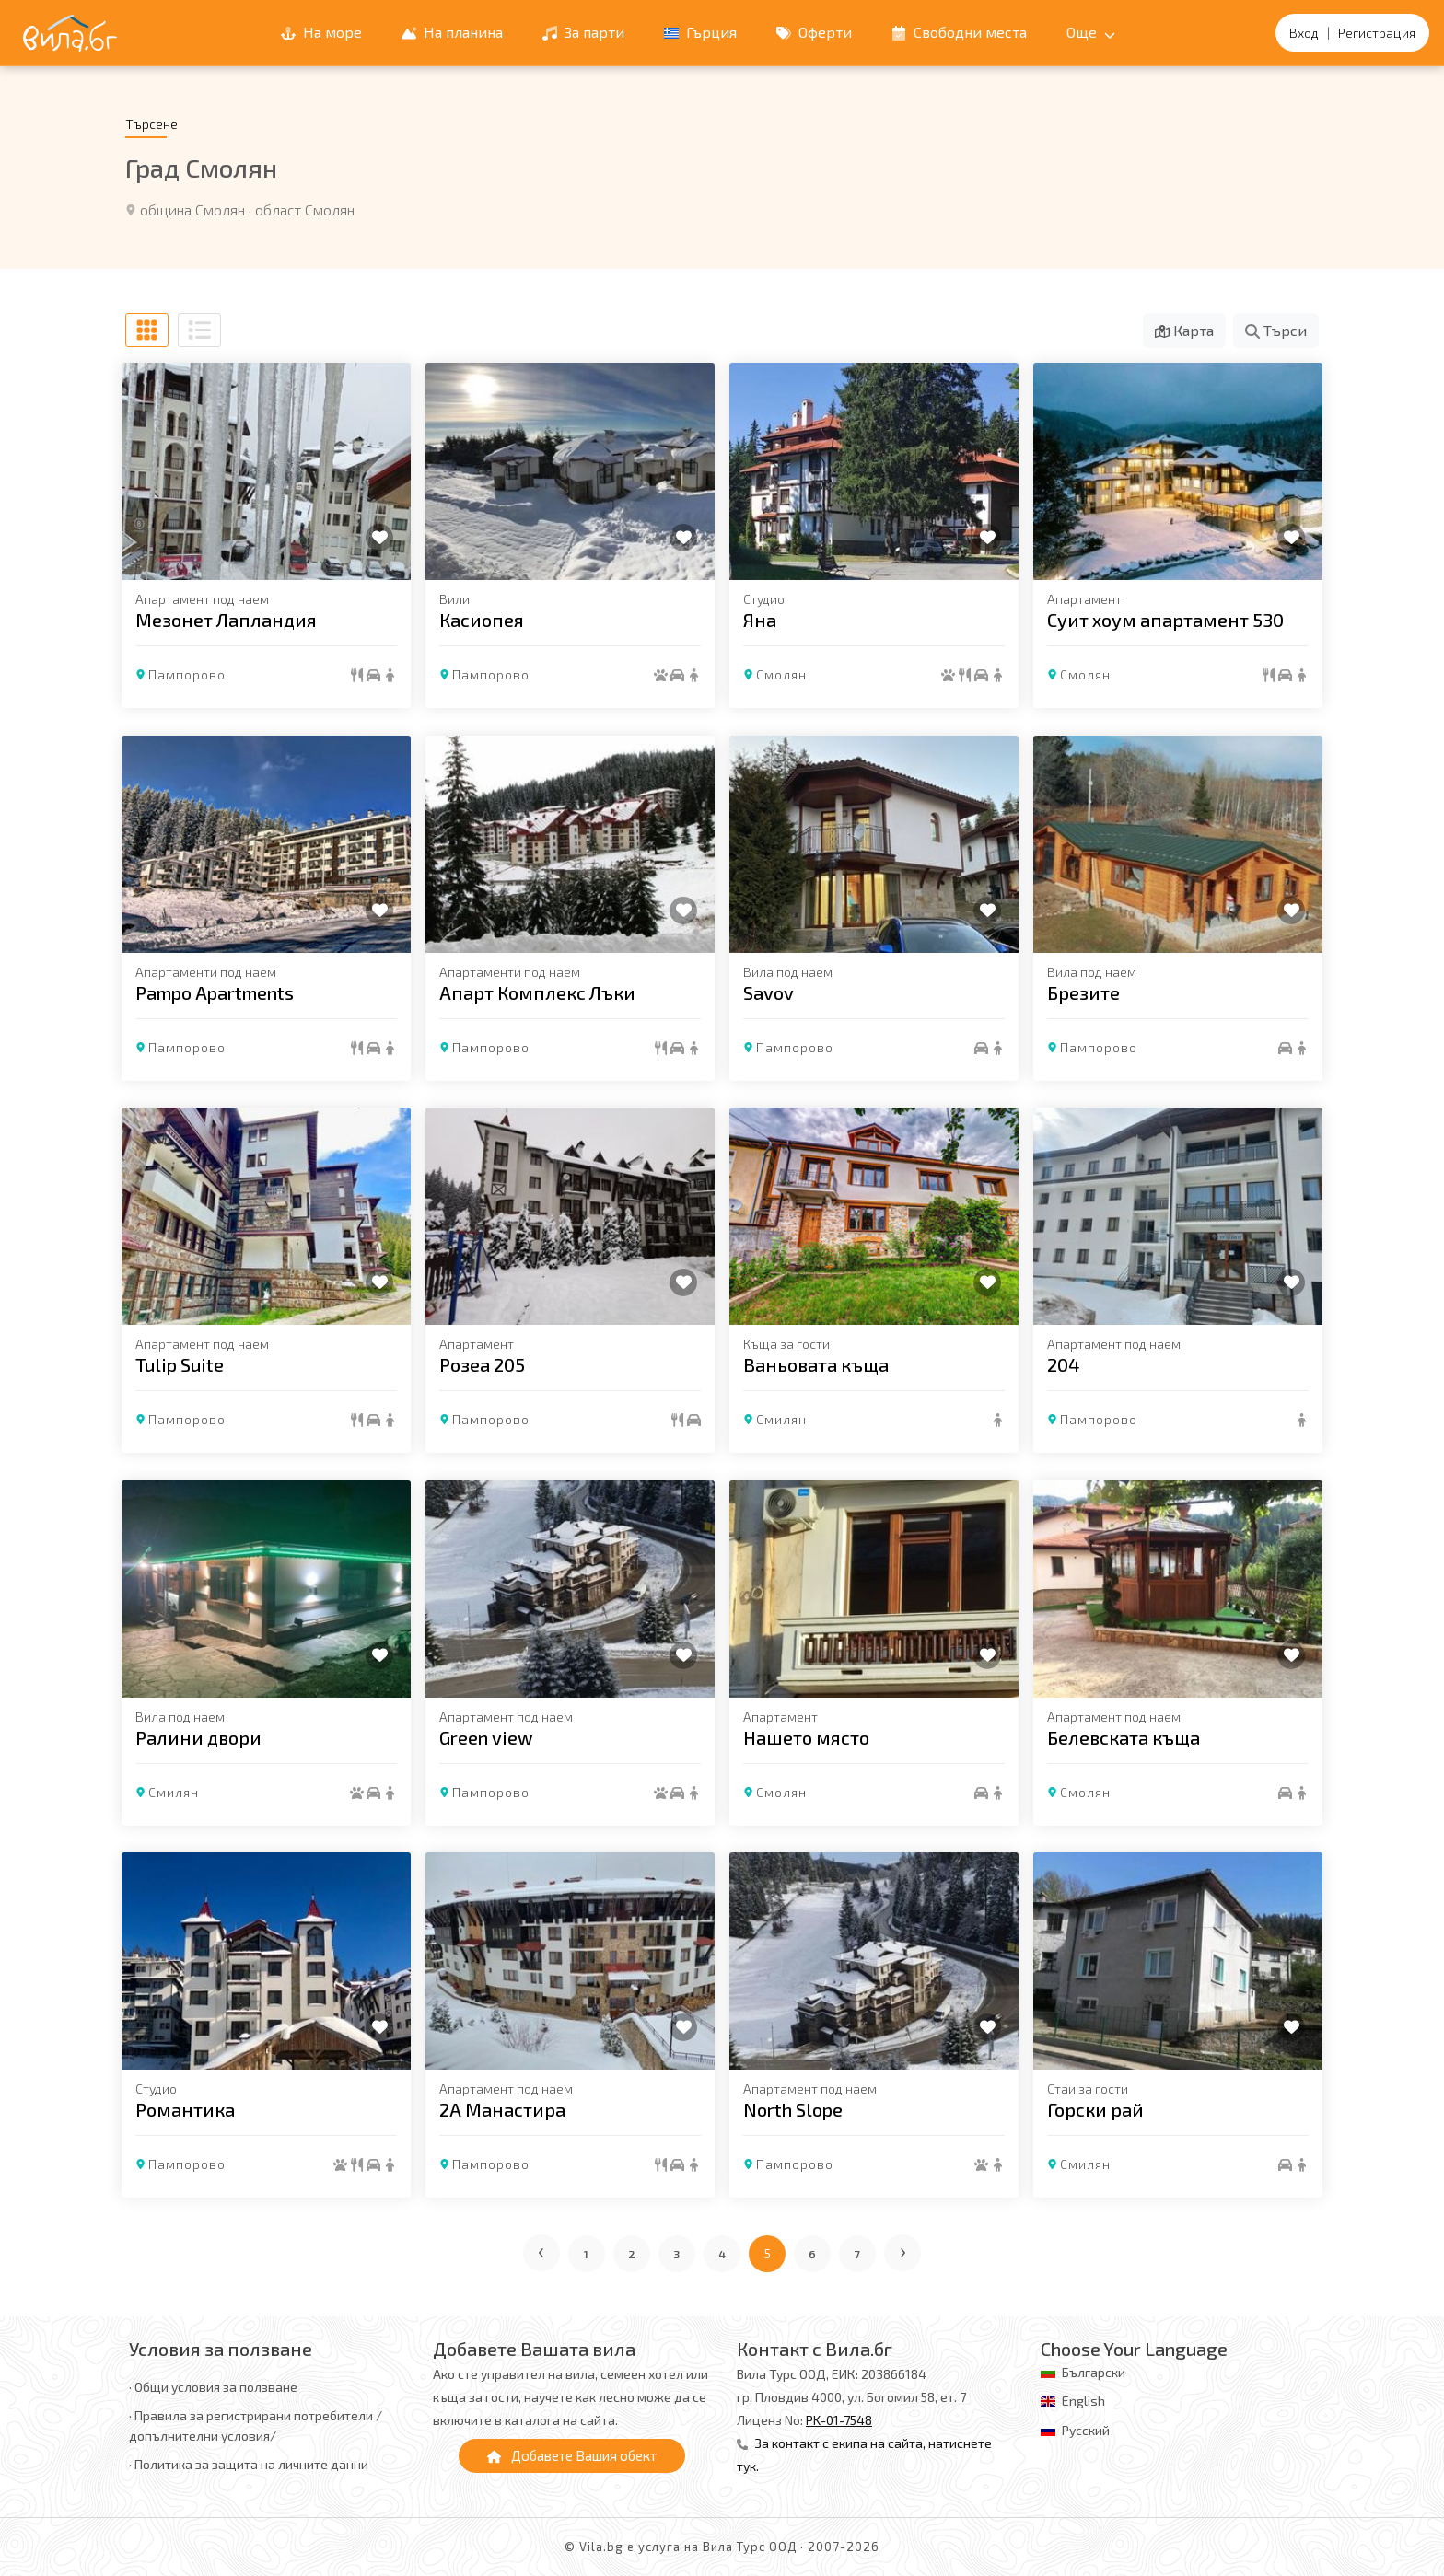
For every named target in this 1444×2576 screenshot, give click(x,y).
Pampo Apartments (214, 992)
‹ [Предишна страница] (542, 2249)
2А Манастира (502, 2109)
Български (1093, 2372)
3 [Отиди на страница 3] (677, 2253)
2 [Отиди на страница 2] (632, 2253)
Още (1090, 32)
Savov (768, 992)
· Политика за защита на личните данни (248, 2464)
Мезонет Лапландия (226, 620)
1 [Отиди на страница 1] (586, 2253)
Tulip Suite (179, 1364)
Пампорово (187, 674)
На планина (452, 32)
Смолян (781, 674)
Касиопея (481, 620)
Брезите (1083, 992)
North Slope (793, 2109)
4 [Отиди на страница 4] (722, 2253)
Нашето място (806, 1736)
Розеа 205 (482, 1364)
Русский (1086, 2430)
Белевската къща (1123, 1736)
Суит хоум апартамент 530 (1165, 620)
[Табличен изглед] (147, 330)
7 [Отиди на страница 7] (858, 2253)
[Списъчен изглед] (199, 330)
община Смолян (192, 209)
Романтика (185, 2109)
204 (1063, 1364)
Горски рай (1095, 2109)
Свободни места (959, 32)
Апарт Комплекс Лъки (537, 992)
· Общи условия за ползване (213, 2387)
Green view (486, 1736)
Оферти (814, 32)
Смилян (781, 1419)
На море (321, 32)
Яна (759, 620)
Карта (1184, 330)
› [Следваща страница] (904, 2249)
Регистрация (1376, 33)
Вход (1304, 33)
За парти (583, 32)
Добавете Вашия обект (572, 2455)
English (1083, 2400)
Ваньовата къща (816, 1364)
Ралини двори (198, 1736)
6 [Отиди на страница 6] (813, 2253)
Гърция (700, 32)
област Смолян (305, 209)
